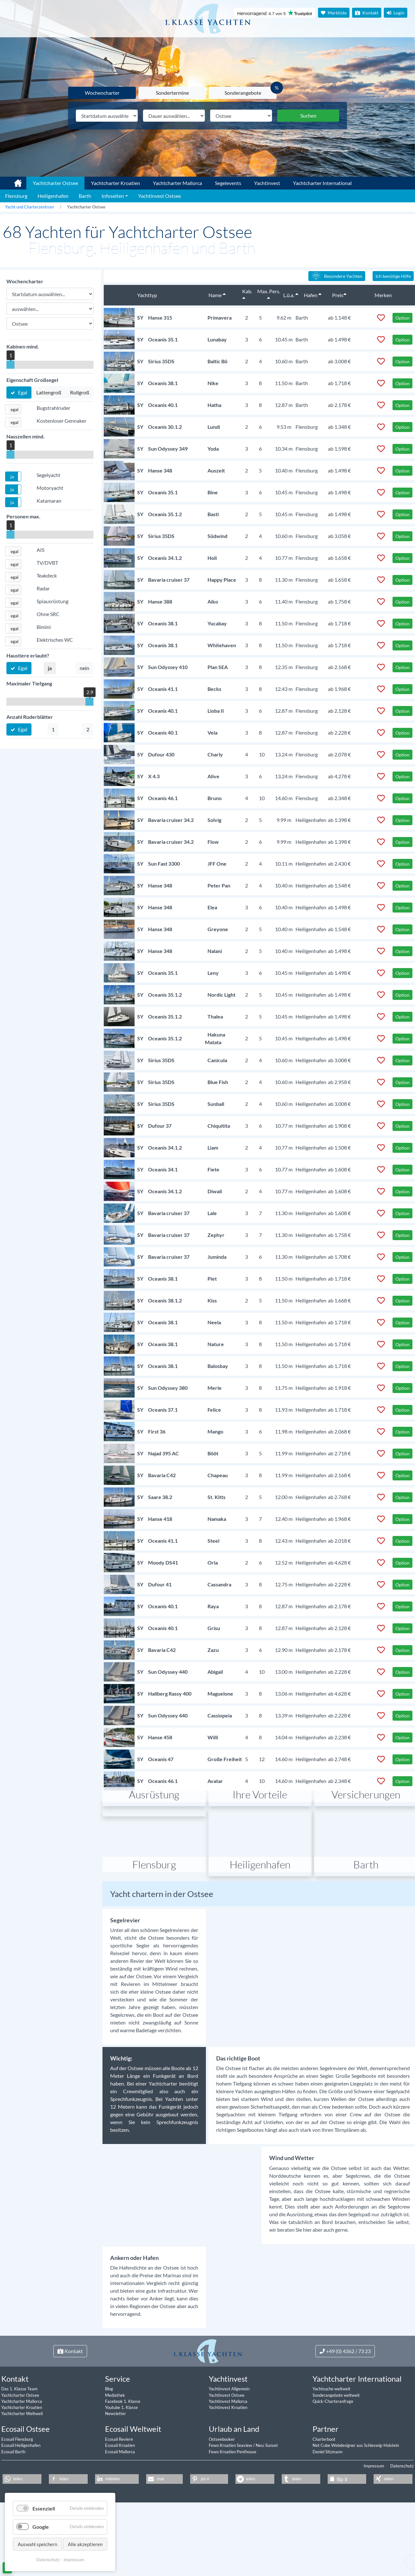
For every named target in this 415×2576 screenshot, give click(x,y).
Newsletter (115, 2473)
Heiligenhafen (260, 1924)
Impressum (374, 2525)
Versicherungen (365, 1854)
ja (12, 476)
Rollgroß (79, 392)
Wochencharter (102, 93)
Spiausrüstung (52, 601)
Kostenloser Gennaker (61, 421)
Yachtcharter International (322, 183)
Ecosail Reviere (119, 2498)
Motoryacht (50, 488)
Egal (22, 392)
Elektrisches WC (55, 640)
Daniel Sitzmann (327, 2511)
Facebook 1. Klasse (122, 2460)
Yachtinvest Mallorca (228, 2460)
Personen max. (23, 516)
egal (15, 409)
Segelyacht (48, 475)
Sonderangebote (243, 93)
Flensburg (154, 1924)
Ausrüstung (154, 1854)
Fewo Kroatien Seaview (231, 2505)
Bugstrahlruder (53, 408)
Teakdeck (47, 575)
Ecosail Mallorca (120, 2511)
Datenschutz (402, 2525)
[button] (13, 409)
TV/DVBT (47, 563)
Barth (365, 1924)
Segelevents (228, 183)
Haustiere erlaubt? (27, 655)
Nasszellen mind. (25, 436)
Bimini (44, 627)
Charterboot (324, 2498)
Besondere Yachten (335, 275)
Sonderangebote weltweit (336, 2454)
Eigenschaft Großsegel (32, 380)
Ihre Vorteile (260, 1854)
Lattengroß (48, 392)
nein (84, 668)
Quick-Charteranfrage (333, 2460)
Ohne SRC (48, 614)
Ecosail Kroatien (120, 2505)
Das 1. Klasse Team (19, 2448)
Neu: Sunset (267, 2505)
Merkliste (334, 12)
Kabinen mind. (22, 346)
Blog (109, 2448)
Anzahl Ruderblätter (29, 717)
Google (40, 2527)
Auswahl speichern (37, 2544)
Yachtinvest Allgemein (229, 2448)
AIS (40, 550)
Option (402, 318)
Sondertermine (172, 93)
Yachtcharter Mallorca (177, 183)
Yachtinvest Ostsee (226, 2454)
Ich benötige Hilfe (393, 276)
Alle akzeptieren (85, 2544)
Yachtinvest (267, 183)
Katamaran (49, 501)
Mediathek (115, 2454)
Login (395, 12)
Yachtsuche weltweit (331, 2448)
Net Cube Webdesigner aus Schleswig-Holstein (356, 2505)
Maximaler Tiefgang (29, 683)
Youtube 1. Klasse (121, 2466)
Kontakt (366, 12)
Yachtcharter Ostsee (20, 2454)
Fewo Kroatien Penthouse (232, 2511)
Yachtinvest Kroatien (228, 2466)
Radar (43, 588)
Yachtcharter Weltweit (22, 2473)
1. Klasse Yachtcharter (14, 180)
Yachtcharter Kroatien (115, 183)
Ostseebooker (222, 2498)
